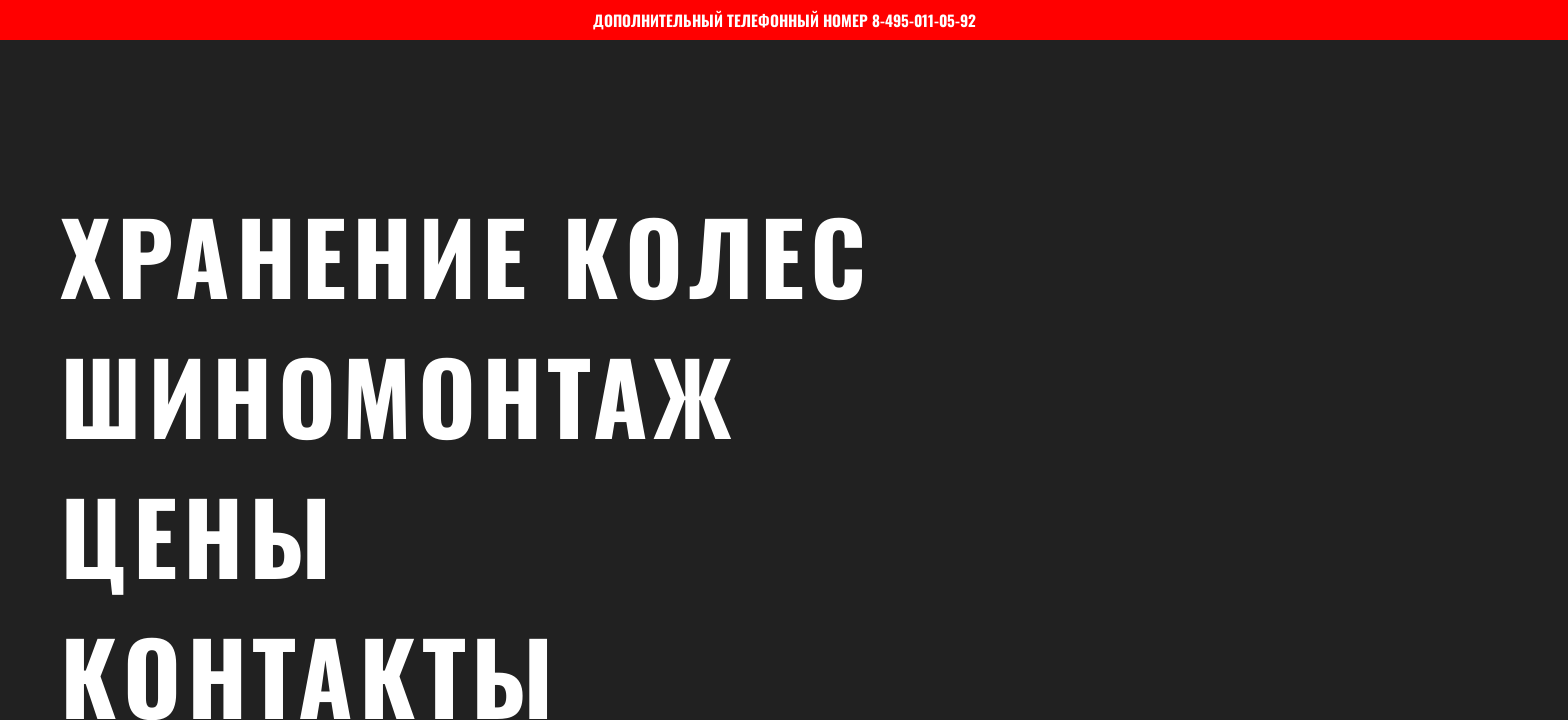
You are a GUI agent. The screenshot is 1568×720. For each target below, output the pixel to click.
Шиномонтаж (805, 395)
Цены (805, 535)
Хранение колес (805, 255)
